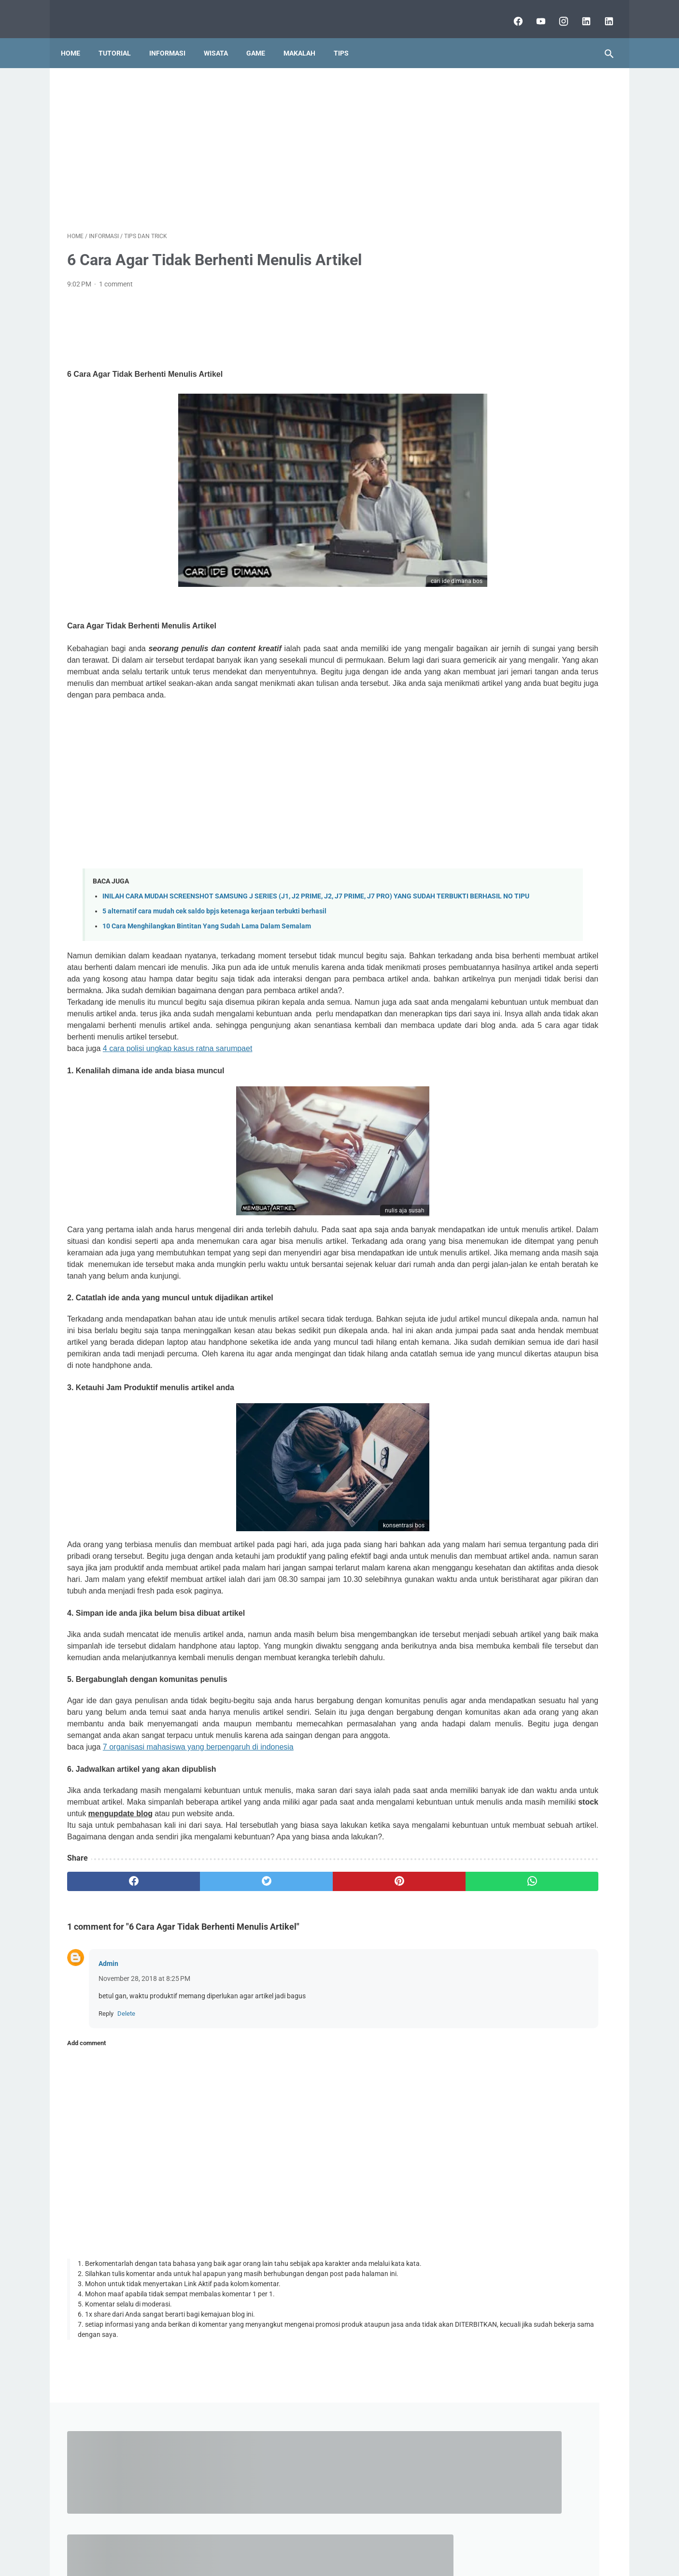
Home (76, 38)
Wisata (222, 38)
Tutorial (121, 38)
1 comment (116, 275)
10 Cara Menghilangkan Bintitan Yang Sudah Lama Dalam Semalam (206, 951)
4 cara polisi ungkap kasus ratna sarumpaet (178, 1108)
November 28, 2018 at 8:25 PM (144, 2165)
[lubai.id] (601, 11)
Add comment (86, 2230)
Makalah (306, 38)
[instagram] (556, 11)
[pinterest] (295, 2068)
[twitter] (204, 2068)
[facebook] (510, 11)
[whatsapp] (386, 2068)
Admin (108, 2150)
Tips (347, 38)
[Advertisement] (249, 138)
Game (262, 38)
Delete (126, 2200)
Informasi (174, 38)
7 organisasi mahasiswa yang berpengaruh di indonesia (198, 1911)
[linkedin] (578, 11)
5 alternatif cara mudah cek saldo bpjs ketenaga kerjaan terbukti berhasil (214, 936)
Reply (106, 2200)
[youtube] (533, 11)
